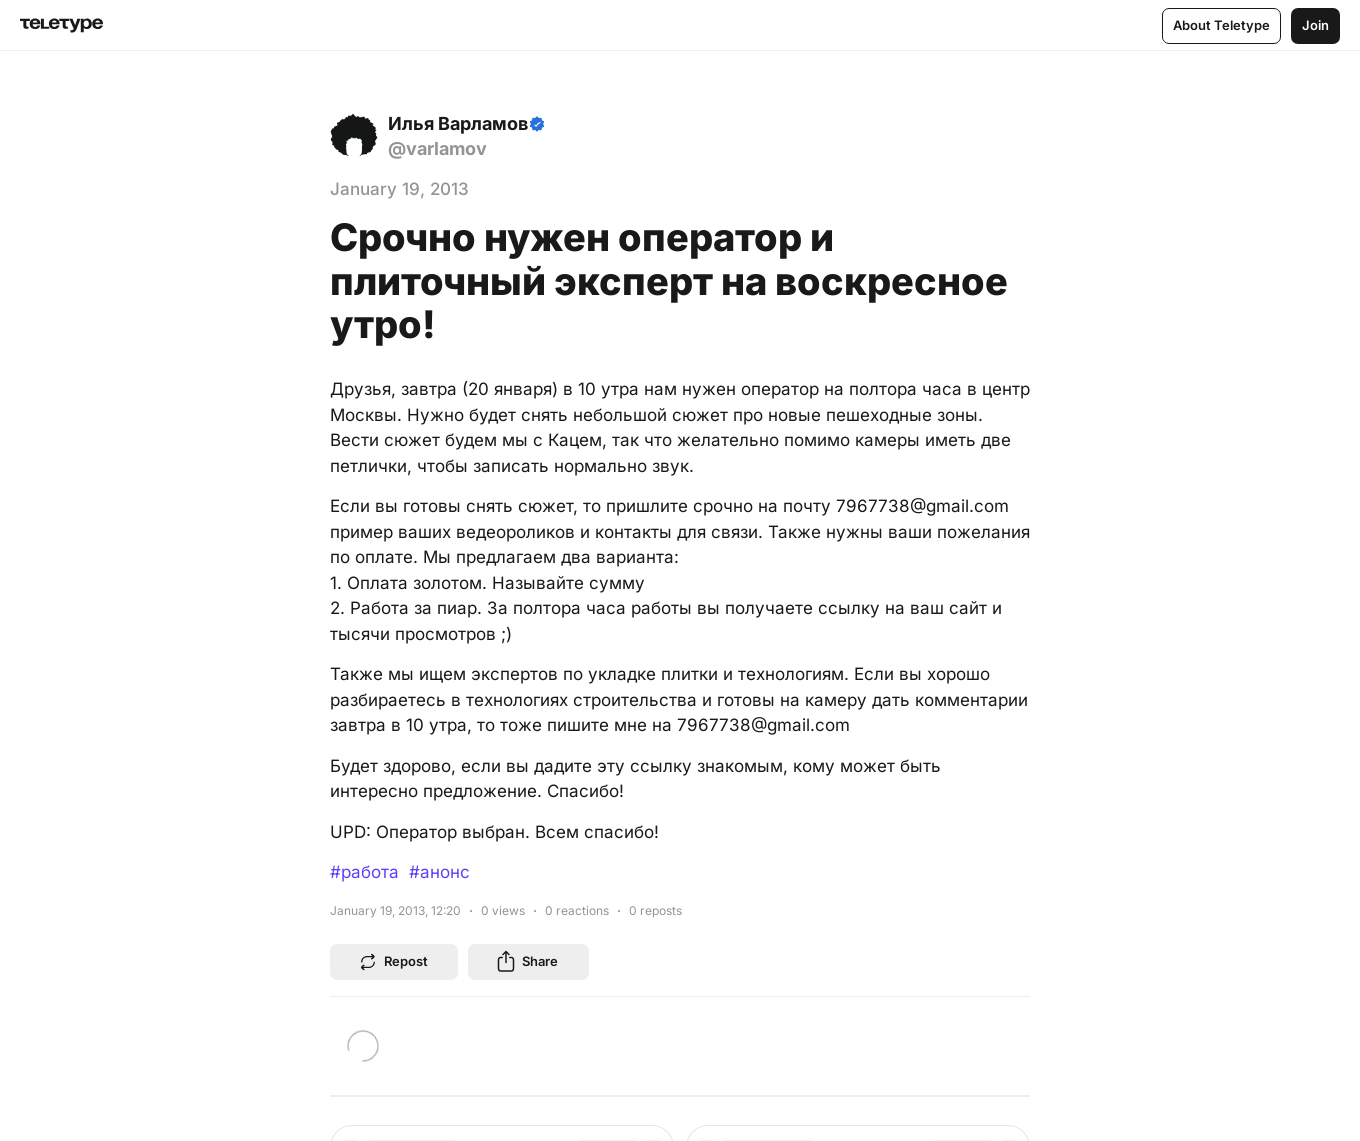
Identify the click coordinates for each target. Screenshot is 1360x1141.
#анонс (439, 872)
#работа (364, 872)
